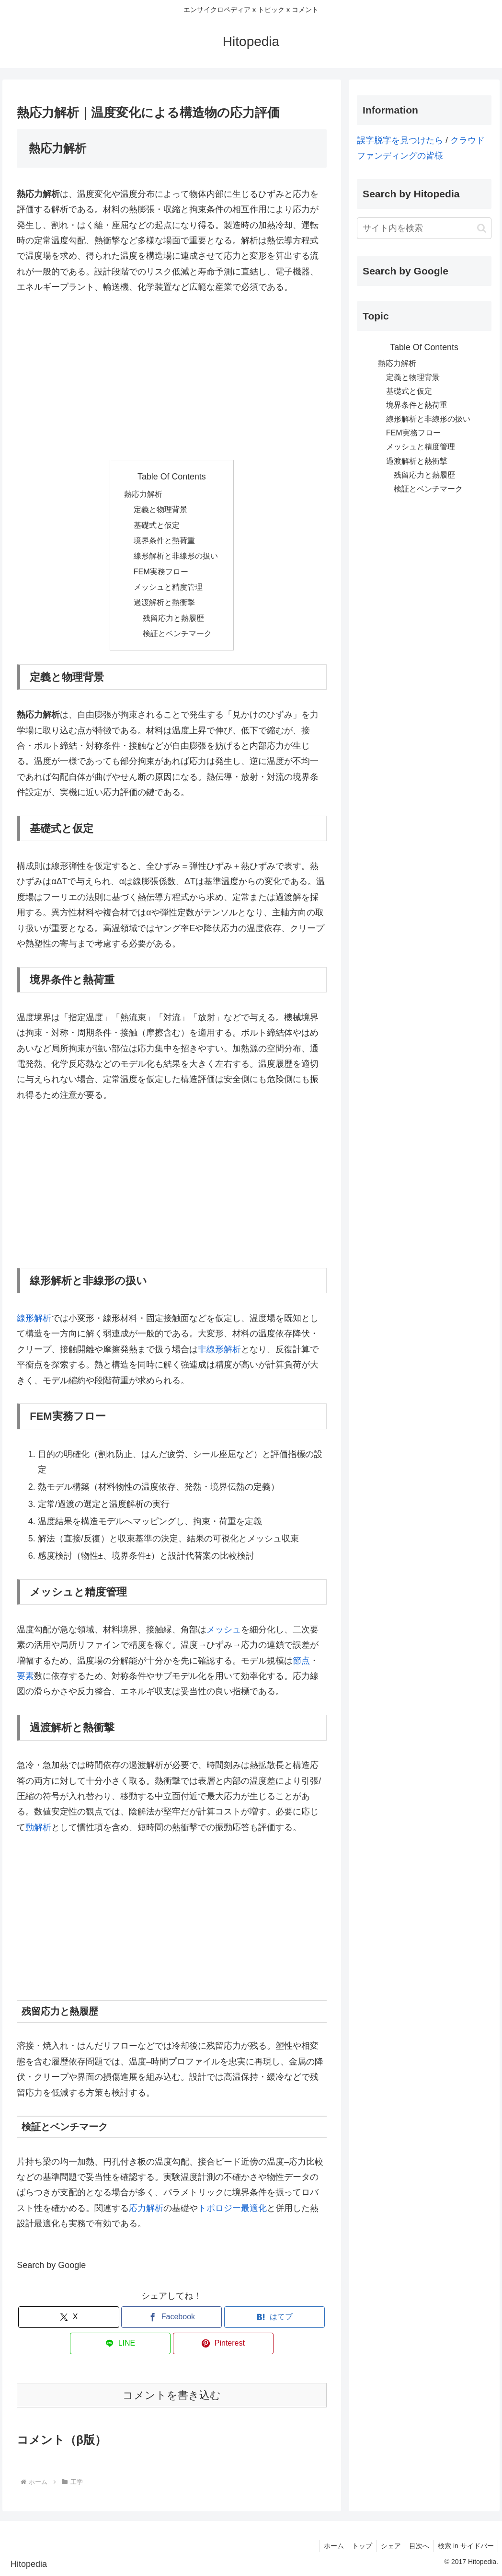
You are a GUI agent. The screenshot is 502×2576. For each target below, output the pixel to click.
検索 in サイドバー (465, 2546)
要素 (25, 1676)
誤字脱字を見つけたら (400, 140)
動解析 (38, 1827)
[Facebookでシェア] (171, 2317)
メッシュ (223, 1629)
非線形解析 (219, 1349)
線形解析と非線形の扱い (176, 555)
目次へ (417, 2546)
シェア (386, 2546)
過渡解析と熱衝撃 (164, 602)
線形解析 (34, 1318)
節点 (301, 1660)
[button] (481, 228)
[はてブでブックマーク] (274, 2317)
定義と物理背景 (160, 509)
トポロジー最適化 (232, 2208)
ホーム (326, 2546)
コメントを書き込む (172, 2395)
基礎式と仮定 (157, 525)
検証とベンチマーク (177, 633)
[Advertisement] (171, 377)
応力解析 (146, 2208)
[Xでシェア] (68, 2317)
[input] (424, 228)
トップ (356, 2546)
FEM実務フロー (161, 571)
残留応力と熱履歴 (173, 618)
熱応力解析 (143, 494)
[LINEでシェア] (120, 2343)
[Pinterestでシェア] (223, 2343)
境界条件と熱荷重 (164, 540)
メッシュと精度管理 (168, 586)
